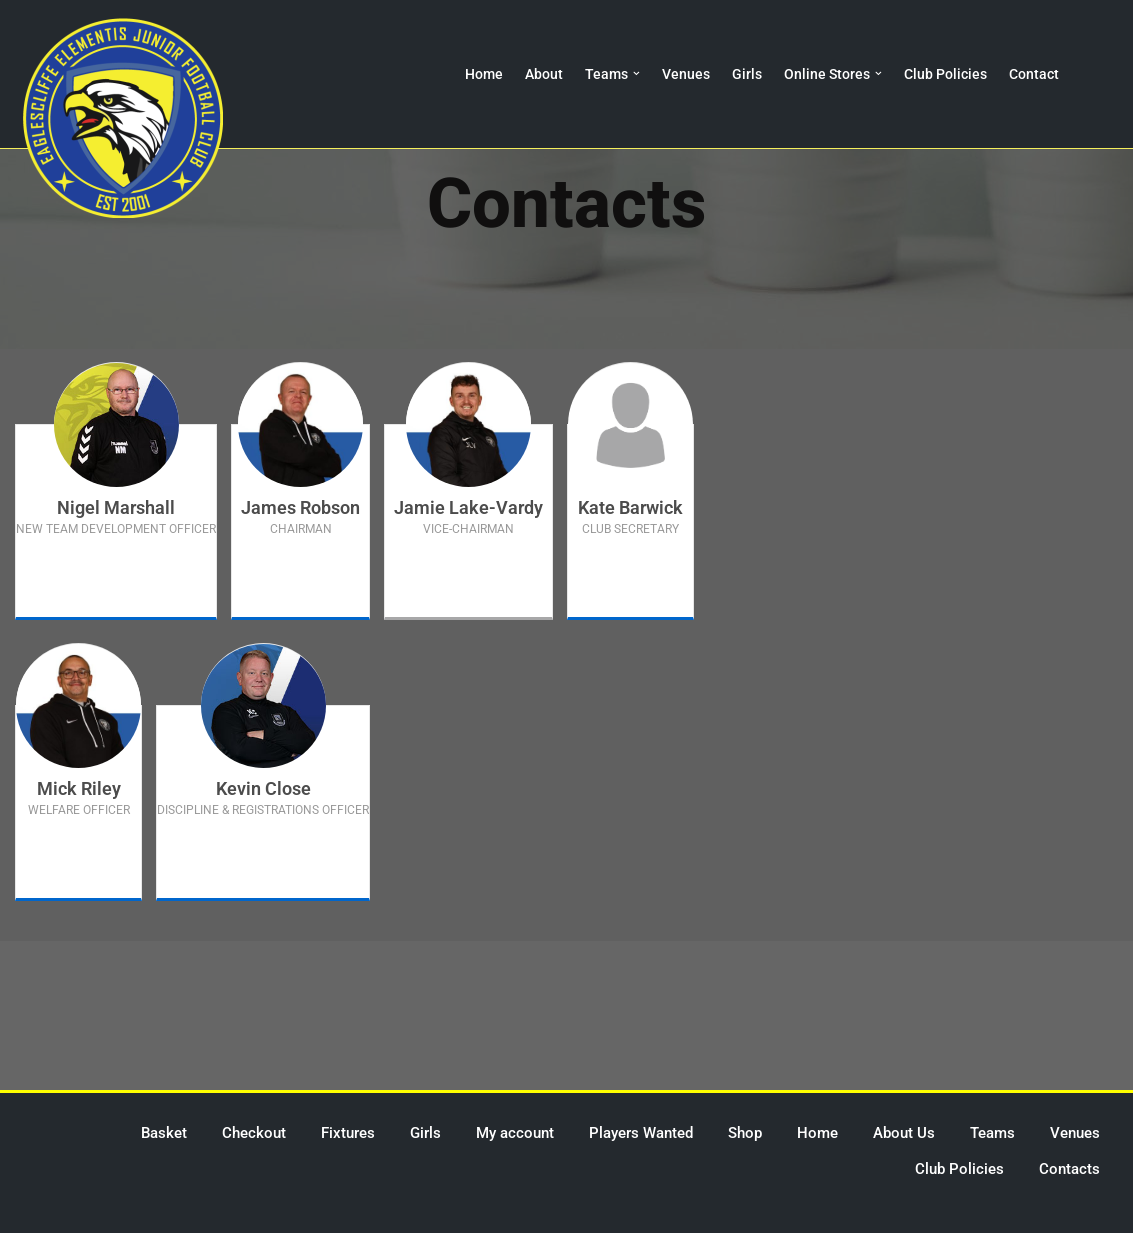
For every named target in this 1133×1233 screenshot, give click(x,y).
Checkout (254, 1133)
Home (485, 74)
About (545, 74)
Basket (164, 1133)
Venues (686, 74)
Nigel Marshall (116, 507)
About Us (904, 1133)
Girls (747, 74)
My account (515, 1133)
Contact (1034, 74)
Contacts (1069, 1169)
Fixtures (348, 1133)
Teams (992, 1133)
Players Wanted (641, 1133)
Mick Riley (79, 788)
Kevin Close (263, 788)
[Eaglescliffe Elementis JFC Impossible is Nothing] (123, 118)
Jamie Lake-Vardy (468, 507)
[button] (637, 73)
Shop (745, 1133)
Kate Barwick (630, 507)
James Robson (300, 507)
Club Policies (945, 74)
